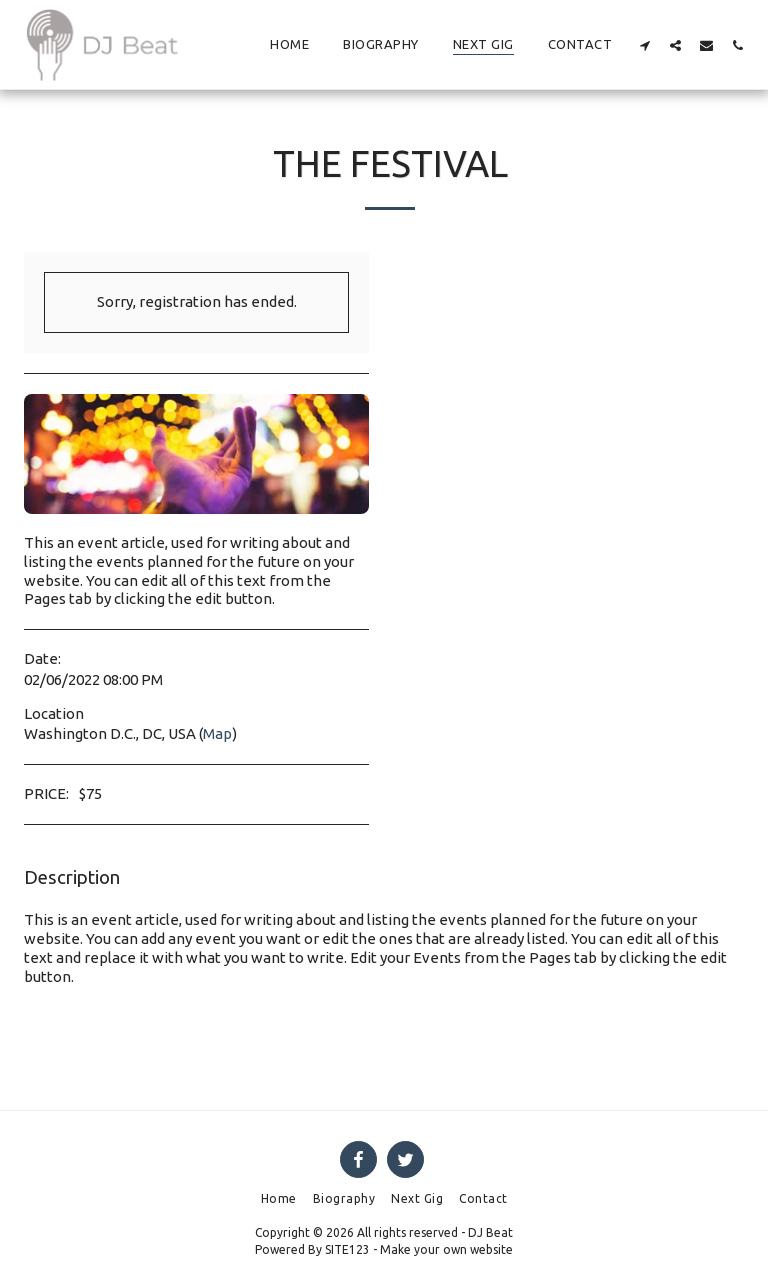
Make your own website (446, 1249)
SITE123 (347, 1249)
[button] (644, 45)
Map (217, 733)
